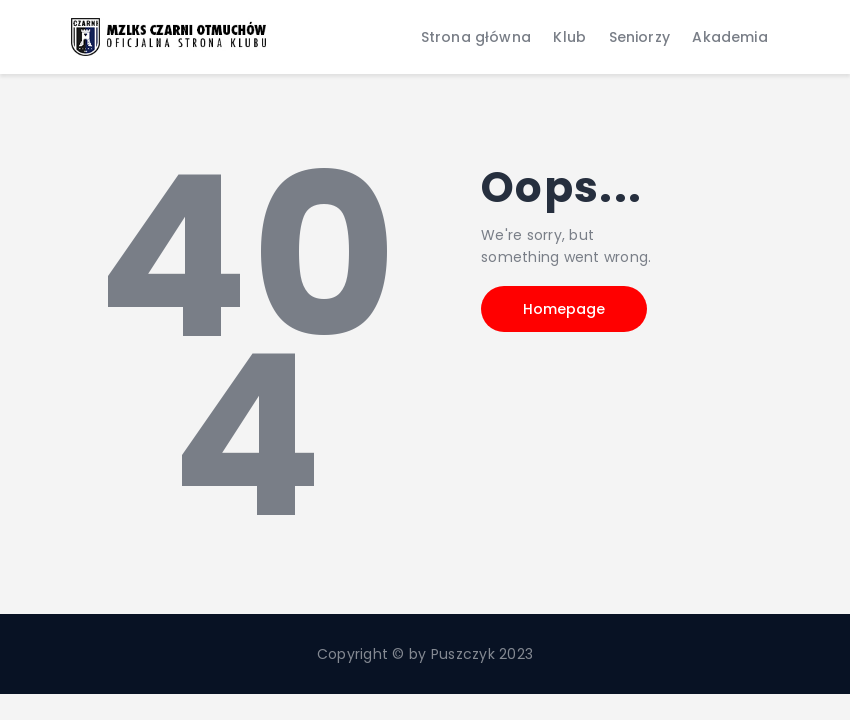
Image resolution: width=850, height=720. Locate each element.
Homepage (564, 309)
